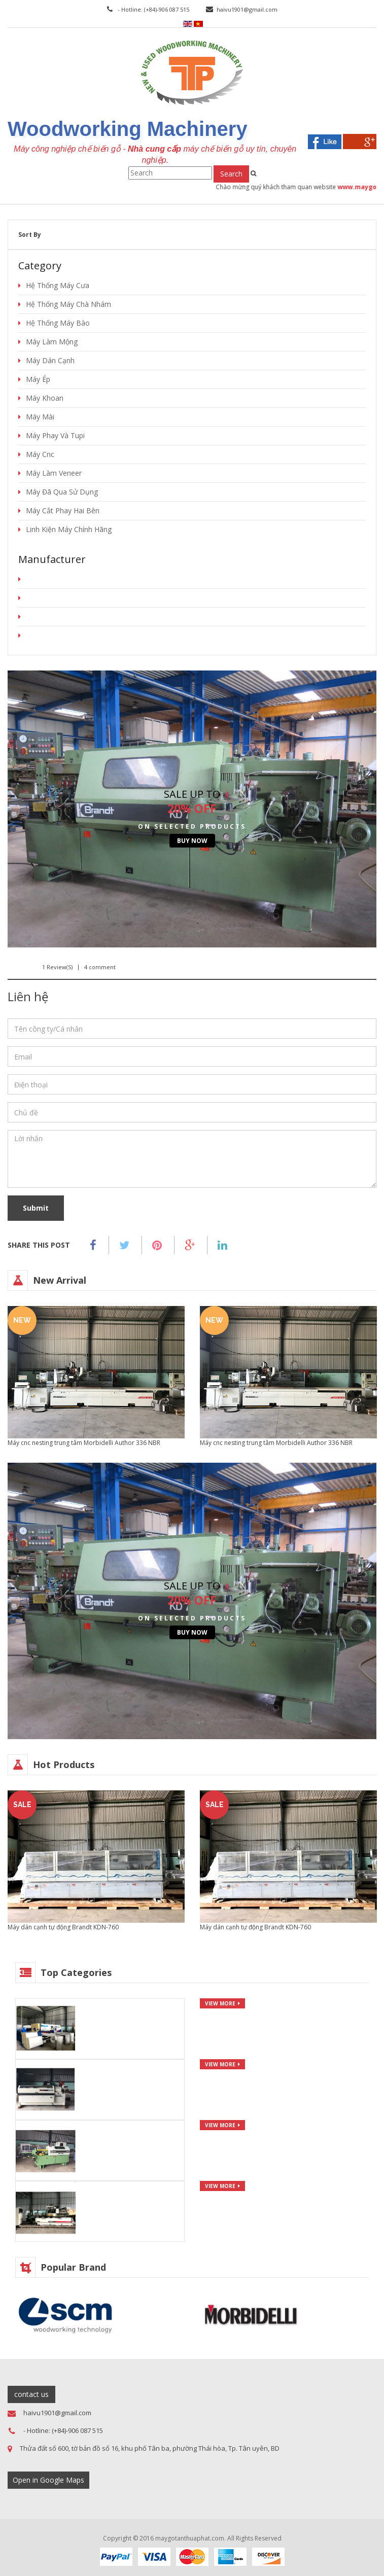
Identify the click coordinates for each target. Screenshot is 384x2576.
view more (220, 2003)
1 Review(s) (57, 967)
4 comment (100, 967)
